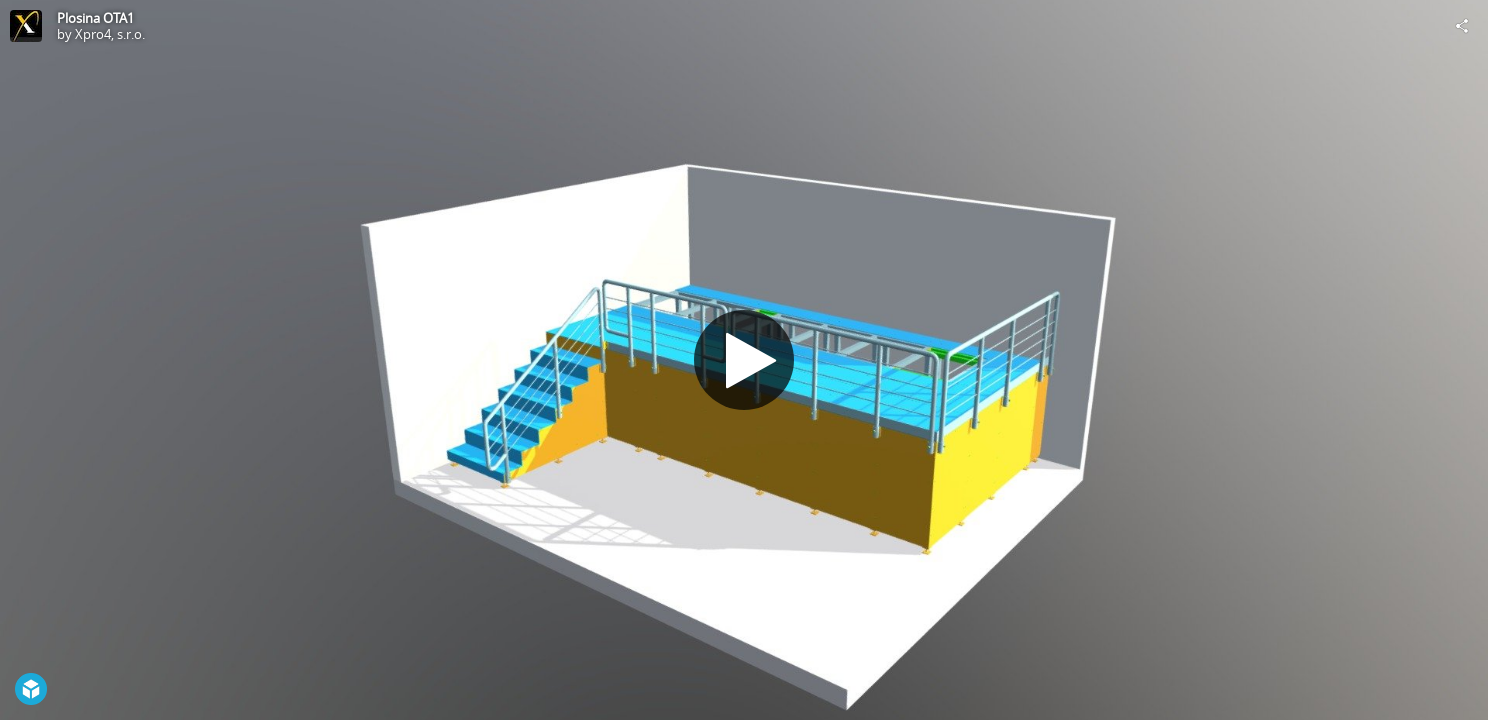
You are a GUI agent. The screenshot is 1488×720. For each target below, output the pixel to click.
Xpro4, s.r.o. (110, 34)
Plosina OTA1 (95, 18)
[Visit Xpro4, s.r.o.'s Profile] (26, 26)
